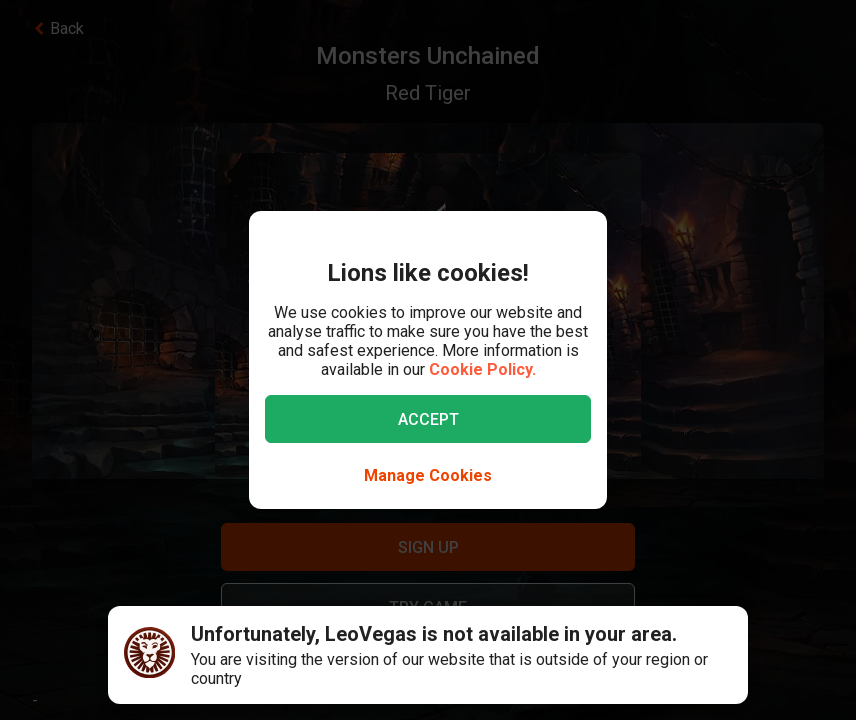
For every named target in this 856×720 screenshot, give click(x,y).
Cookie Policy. (482, 369)
